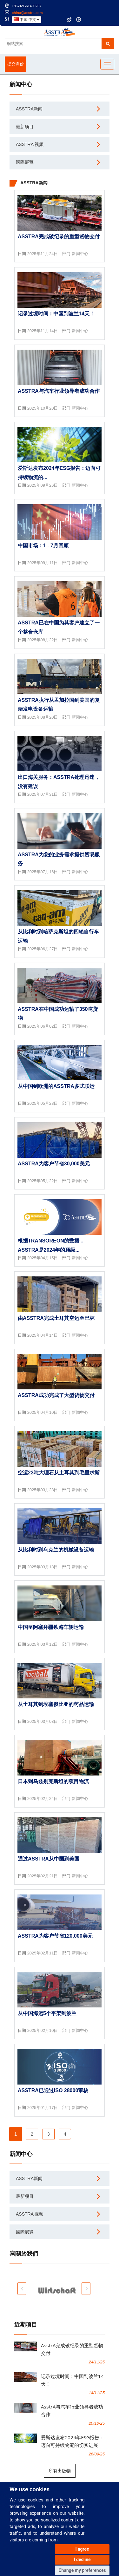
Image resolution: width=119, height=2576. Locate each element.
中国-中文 (26, 19)
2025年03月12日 (42, 1644)
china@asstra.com (27, 13)
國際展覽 (25, 162)
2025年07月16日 (42, 871)
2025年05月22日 (42, 1180)
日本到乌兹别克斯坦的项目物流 (53, 1781)
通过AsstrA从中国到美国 (48, 1858)
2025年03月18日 (42, 1567)
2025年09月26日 (42, 485)
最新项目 (25, 126)
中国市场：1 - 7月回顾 (43, 545)
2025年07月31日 (42, 794)
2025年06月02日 (42, 1026)
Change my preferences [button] (82, 2570)
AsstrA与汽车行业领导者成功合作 (59, 391)
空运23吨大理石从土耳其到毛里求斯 (59, 1472)
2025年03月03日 (42, 1721)
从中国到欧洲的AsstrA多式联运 (56, 1086)
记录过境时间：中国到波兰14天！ (56, 313)
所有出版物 (60, 2470)
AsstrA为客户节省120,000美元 (55, 1936)
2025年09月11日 (42, 562)
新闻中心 (80, 253)
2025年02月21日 (42, 1876)
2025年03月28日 (42, 1489)
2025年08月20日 (42, 717)
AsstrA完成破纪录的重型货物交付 (59, 236)
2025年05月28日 (42, 1103)
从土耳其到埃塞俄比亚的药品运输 (56, 1704)
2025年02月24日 (42, 1798)
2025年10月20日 (42, 408)
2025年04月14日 (42, 1335)
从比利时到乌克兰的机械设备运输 (56, 1549)
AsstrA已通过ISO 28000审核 (53, 2090)
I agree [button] (82, 2549)
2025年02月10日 (42, 2030)
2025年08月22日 (42, 639)
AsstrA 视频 (29, 144)
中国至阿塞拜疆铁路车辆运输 (51, 1627)
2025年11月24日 (42, 253)
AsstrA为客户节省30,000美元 (54, 1163)
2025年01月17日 (42, 2107)
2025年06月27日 (42, 948)
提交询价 (15, 64)
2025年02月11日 (42, 1953)
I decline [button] (82, 2559)
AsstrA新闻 (29, 108)
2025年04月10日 (42, 1412)
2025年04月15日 (42, 1257)
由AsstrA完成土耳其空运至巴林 (56, 1318)
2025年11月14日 (42, 330)
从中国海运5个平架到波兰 (47, 2013)
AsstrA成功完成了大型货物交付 (56, 1395)
